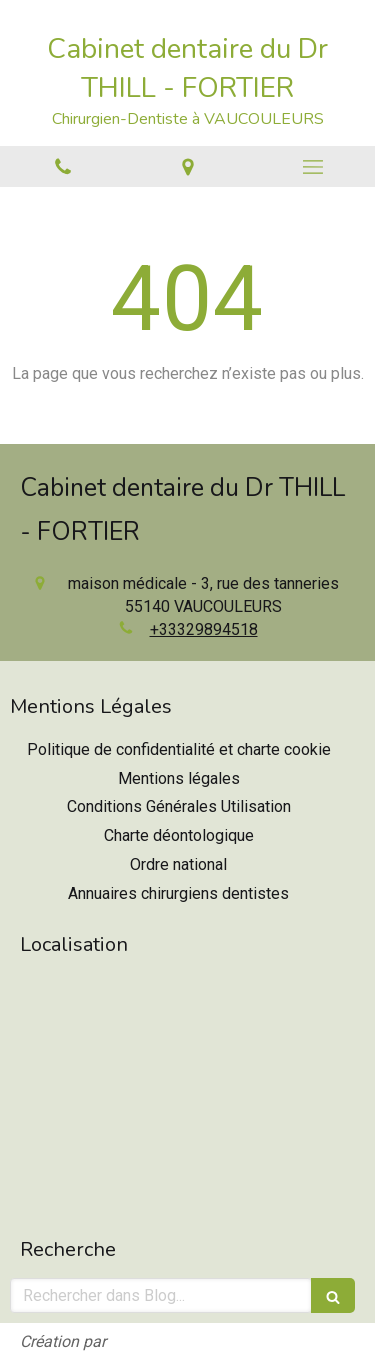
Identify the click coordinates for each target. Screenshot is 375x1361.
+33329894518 (204, 629)
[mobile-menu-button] (312, 167)
